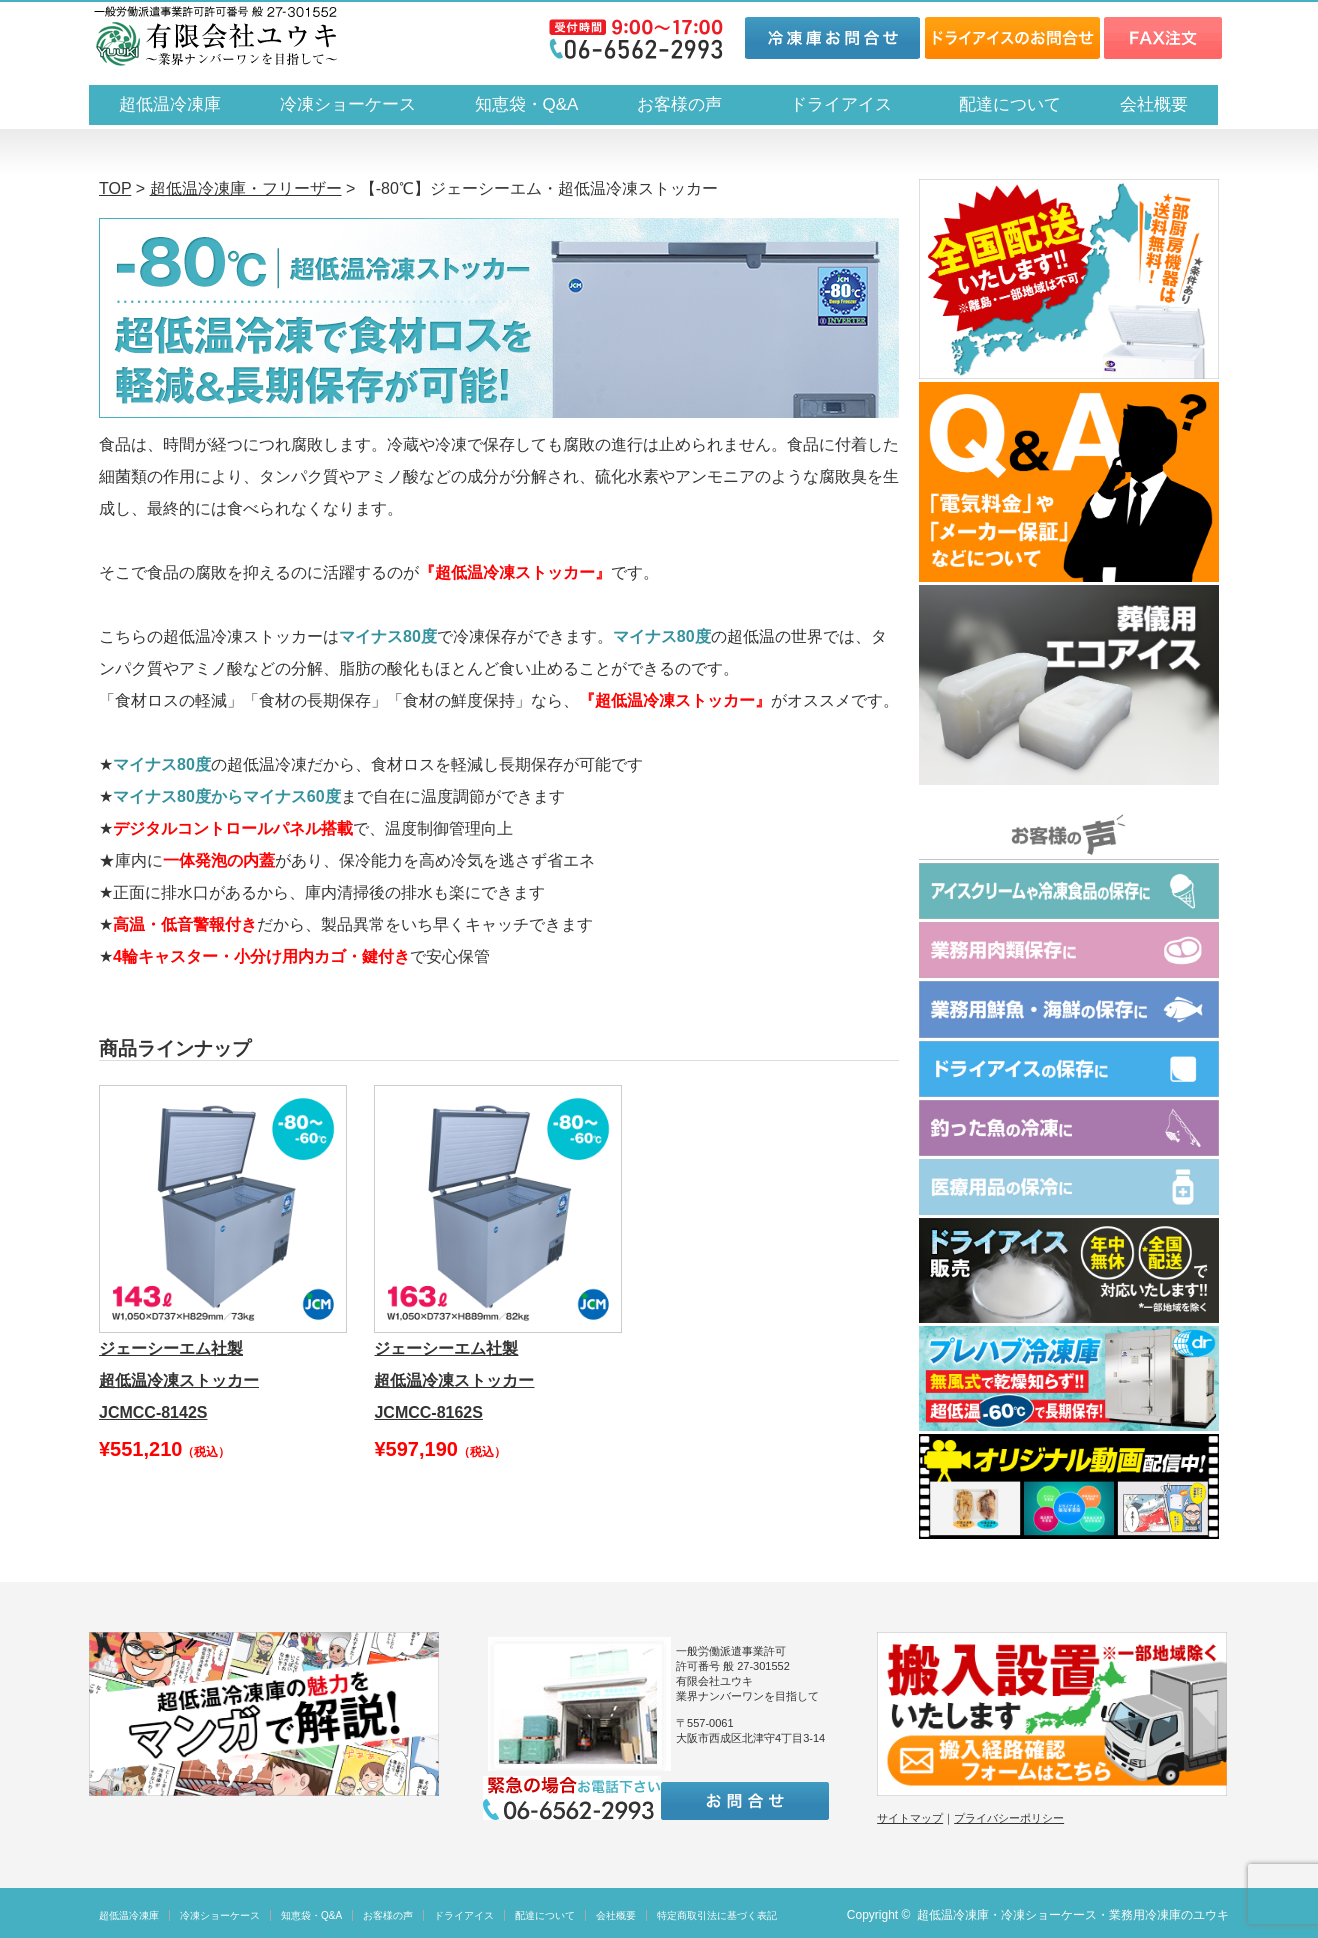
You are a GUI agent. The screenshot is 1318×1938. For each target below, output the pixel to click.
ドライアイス (849, 104)
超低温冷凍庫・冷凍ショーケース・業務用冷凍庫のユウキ (1073, 1915)
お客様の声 (679, 104)
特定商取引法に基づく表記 (717, 1915)
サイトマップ (910, 1818)
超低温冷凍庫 (170, 104)
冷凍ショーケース (348, 104)
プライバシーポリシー (1009, 1818)
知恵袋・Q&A (527, 104)
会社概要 (1154, 104)
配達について (1010, 104)
